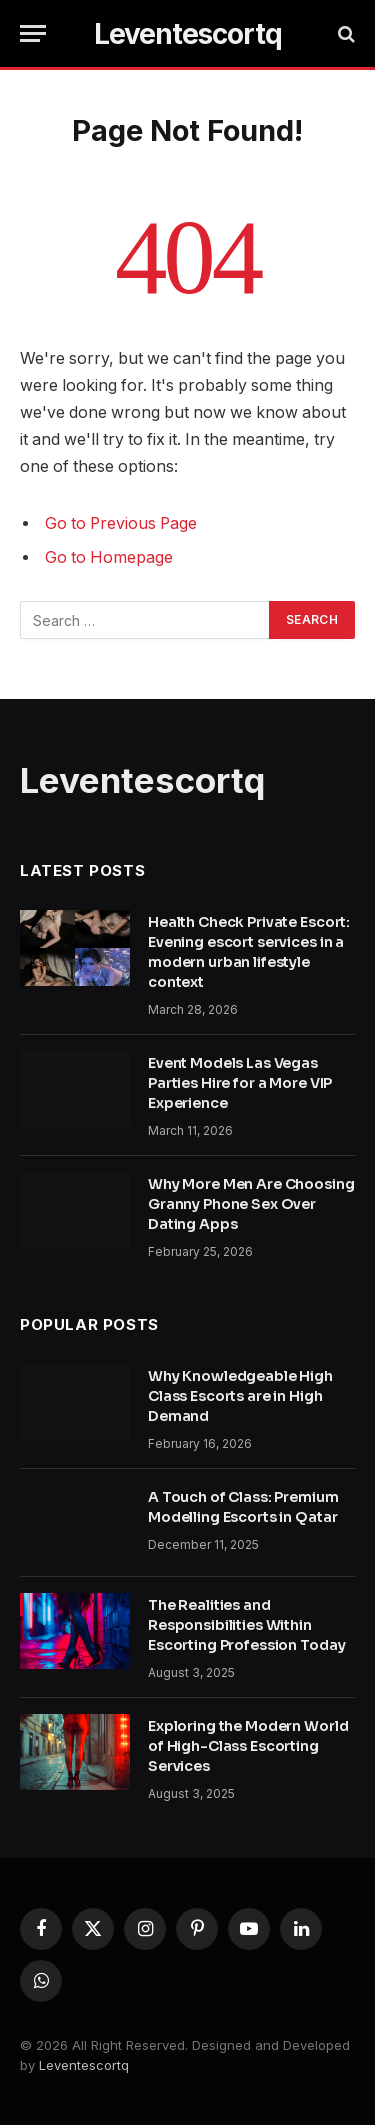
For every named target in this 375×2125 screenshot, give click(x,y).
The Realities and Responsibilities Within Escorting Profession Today (246, 1625)
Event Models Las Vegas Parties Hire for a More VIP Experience (240, 1083)
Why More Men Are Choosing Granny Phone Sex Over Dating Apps (251, 1204)
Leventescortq (84, 2065)
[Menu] (33, 33)
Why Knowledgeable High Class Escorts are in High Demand (240, 1396)
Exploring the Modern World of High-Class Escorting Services (248, 1746)
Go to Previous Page (121, 523)
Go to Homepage (109, 557)
